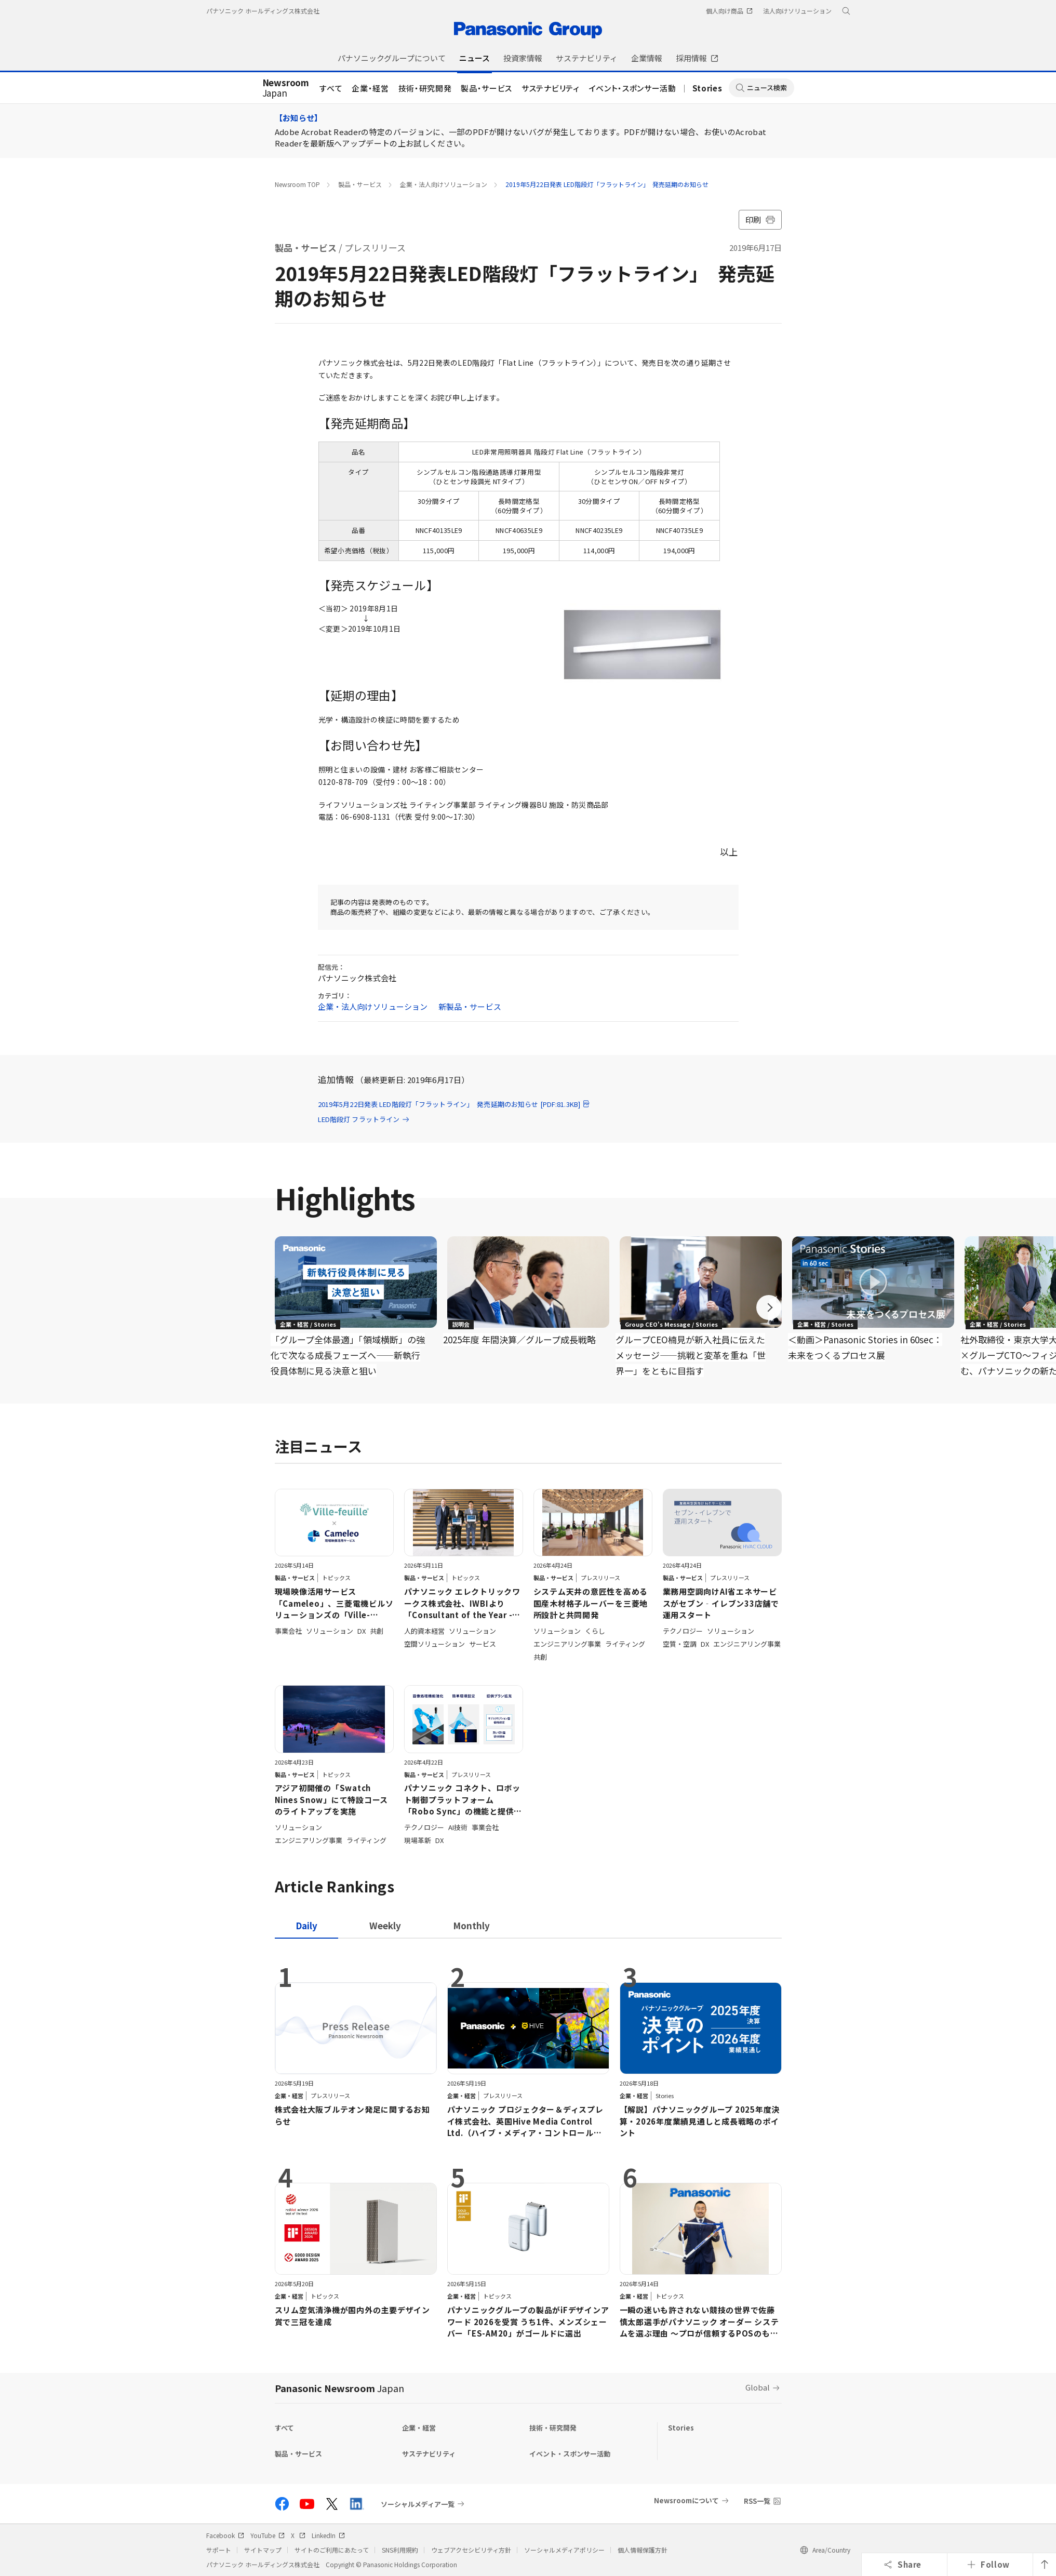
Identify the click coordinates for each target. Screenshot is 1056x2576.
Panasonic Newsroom (339, 2388)
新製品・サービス (469, 1006)
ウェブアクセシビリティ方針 (471, 2549)
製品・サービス (486, 88)
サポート (218, 2549)
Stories (707, 88)
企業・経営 (370, 88)
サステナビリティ (550, 88)
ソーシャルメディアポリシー (564, 2549)
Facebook (225, 2535)
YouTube (267, 2535)
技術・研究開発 (425, 88)
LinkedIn (328, 2535)
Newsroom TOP (297, 184)
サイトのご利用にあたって (332, 2549)
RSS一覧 (757, 2501)
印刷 (760, 219)
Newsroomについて (686, 2500)
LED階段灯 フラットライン (364, 1119)
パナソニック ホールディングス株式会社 (262, 10)
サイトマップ (263, 2549)
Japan (286, 88)
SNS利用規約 (400, 2549)
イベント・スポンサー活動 (632, 88)
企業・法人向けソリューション (443, 184)
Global (757, 2387)
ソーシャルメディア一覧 (418, 2504)
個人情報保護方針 (642, 2549)
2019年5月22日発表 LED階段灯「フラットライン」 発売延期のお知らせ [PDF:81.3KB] (454, 1104)
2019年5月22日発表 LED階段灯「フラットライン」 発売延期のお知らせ (607, 184)
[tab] (385, 1925)
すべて (330, 88)
